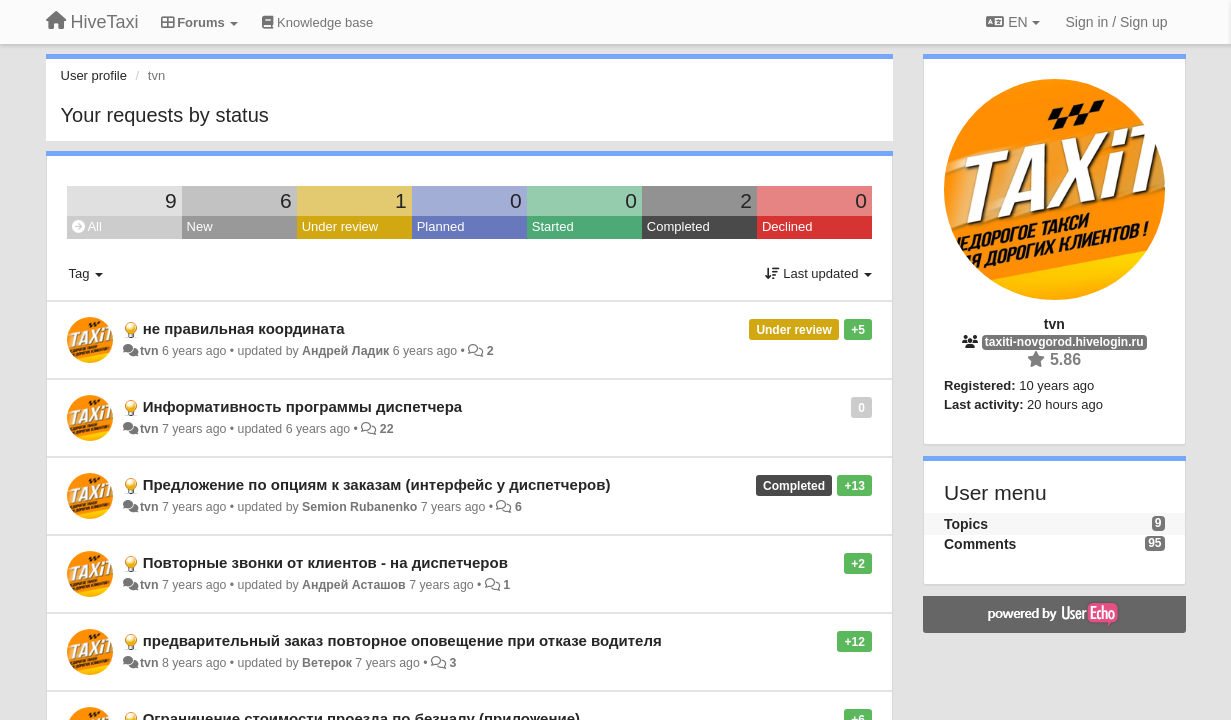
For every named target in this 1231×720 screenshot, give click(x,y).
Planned (441, 226)
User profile (94, 75)
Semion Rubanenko (359, 507)
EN (1012, 22)
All (87, 226)
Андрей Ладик (345, 351)
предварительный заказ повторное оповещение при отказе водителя (402, 640)
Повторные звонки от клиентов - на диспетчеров (325, 562)
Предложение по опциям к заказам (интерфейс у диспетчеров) (377, 484)
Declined (787, 226)
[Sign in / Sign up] (1117, 22)
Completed (678, 226)
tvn (149, 351)
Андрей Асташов (354, 585)
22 (387, 429)
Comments (980, 544)
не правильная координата (244, 328)
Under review (340, 226)
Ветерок (327, 663)
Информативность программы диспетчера (303, 406)
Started (553, 226)
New (200, 226)
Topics (966, 524)
